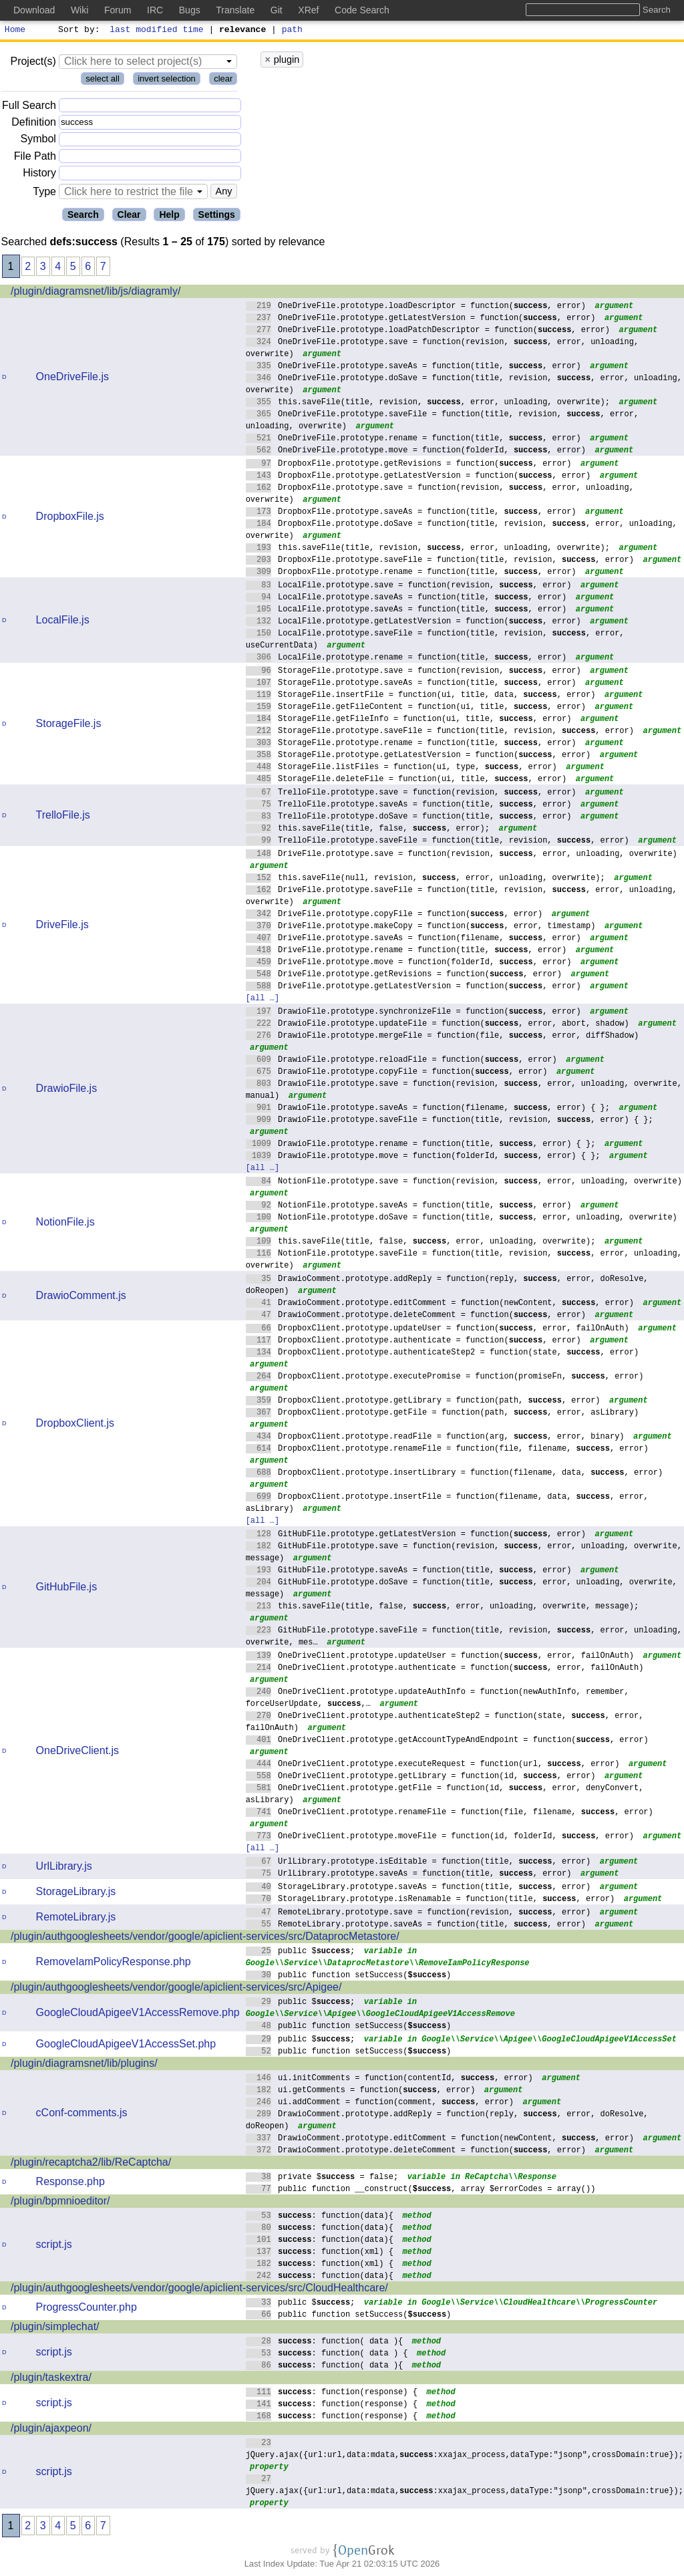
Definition (33, 124)
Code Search (362, 10)
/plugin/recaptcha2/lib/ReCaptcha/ (91, 2164)
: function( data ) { (327, 2354)
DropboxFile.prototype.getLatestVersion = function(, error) (418, 476)
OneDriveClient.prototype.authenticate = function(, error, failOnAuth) (445, 1669)
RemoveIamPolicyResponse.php (113, 1963)
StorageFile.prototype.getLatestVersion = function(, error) (418, 756)
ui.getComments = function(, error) (361, 2091)
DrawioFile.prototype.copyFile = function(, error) (397, 1073)
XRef (308, 10)
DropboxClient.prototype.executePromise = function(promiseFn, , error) (445, 1377)
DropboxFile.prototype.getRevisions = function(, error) (409, 464)
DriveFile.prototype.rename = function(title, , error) (406, 951)
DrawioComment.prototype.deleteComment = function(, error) (416, 1316)
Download (34, 10)
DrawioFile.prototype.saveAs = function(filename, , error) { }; (428, 1109)
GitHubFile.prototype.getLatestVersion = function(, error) (416, 1535)
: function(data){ (320, 2217)
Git (277, 10)
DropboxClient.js (75, 1425)
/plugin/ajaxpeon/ (51, 2430)
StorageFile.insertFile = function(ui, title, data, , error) (421, 696)
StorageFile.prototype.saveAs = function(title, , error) (411, 684)
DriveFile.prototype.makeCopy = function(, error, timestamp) (421, 927)
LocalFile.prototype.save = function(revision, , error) (409, 586)
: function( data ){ (324, 2342)
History (39, 174)
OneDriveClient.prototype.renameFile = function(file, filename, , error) (450, 1813)
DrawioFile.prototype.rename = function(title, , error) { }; (421, 1145)
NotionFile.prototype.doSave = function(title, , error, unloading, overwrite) (462, 1218)
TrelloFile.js (63, 817)
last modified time (157, 31)
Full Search (29, 107)
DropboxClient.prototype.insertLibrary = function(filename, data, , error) (454, 1473)
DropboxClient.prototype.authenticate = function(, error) (414, 1341)
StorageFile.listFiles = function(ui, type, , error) (402, 768)
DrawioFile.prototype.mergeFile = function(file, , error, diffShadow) (442, 1036)
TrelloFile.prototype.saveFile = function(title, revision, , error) (438, 841)
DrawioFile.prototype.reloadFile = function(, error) (402, 1060)
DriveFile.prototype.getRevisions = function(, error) (404, 975)
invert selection (167, 81)
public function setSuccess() (349, 1976)
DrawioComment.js (81, 1297)
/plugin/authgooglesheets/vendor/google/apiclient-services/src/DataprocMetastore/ (205, 1938)
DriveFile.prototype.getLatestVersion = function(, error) (414, 987)
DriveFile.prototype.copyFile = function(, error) (394, 915)
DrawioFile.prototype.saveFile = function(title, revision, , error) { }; (450, 1121)
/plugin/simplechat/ (55, 2328)
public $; (300, 1952)
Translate (235, 10)
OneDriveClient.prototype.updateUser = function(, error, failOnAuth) (440, 1657)
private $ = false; (322, 2178)
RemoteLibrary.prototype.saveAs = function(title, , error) (416, 1925)
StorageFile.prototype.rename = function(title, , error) (411, 744)
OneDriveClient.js (77, 1752)
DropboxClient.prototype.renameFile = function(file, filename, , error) (447, 1449)
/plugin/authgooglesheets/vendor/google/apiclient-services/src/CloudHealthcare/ (199, 2289)
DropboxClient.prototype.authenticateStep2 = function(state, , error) (442, 1353)
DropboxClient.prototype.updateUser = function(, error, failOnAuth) (438, 1329)
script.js (54, 2246)
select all (103, 81)
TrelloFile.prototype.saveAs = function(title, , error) (409, 805)
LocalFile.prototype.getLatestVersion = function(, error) (414, 622)
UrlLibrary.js (64, 1868)
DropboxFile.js (70, 518)
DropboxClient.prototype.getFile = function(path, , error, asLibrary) (442, 1413)
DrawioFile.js (67, 1090)
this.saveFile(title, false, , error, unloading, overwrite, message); (442, 1607)
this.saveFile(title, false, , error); (368, 829)
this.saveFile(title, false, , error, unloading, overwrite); (421, 1242)
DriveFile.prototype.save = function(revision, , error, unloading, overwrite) (462, 855)
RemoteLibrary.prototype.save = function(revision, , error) (418, 1913)
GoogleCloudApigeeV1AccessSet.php (126, 2045)
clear (223, 81)
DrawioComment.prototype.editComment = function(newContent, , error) (440, 1304)
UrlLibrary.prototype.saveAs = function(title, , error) (409, 1874)
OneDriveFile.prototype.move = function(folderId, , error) (416, 451)
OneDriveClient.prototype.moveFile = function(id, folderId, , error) (440, 1837)
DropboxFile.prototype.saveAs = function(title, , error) (411, 513)
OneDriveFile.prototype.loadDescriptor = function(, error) (416, 307)
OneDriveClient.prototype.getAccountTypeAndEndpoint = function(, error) (447, 1741)
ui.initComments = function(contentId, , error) (390, 2079)
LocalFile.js (63, 621)
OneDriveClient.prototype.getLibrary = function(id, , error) (421, 1777)
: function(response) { (332, 2393)
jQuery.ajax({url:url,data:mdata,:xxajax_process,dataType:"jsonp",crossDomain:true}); (464, 2450)
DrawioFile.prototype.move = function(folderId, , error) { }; (423, 1157)
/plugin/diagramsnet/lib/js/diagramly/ (95, 293)
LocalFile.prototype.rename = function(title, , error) (406, 658)
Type (44, 193)
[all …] (262, 999)
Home (15, 31)
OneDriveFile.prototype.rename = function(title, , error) (414, 439)
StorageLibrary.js (76, 1893)
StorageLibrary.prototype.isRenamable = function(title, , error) (430, 1900)
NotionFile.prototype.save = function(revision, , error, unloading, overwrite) (464, 1182)
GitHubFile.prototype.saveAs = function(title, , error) (409, 1571)
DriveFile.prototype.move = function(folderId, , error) (409, 963)
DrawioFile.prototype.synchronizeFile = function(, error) (414, 1012)
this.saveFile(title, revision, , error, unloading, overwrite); (428, 403)
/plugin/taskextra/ (51, 2379)
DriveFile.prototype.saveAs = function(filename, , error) (414, 939)
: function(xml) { (320, 2253)
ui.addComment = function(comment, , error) (380, 2103)
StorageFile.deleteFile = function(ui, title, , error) (406, 780)
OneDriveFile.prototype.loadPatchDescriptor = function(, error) (428, 331)
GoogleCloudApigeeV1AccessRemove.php (138, 2014)
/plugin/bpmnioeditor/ (60, 2202)
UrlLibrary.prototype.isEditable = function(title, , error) (418, 1862)
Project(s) (32, 63)
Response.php (70, 2183)
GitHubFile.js (67, 1588)
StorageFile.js (69, 725)
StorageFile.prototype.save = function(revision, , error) (414, 672)
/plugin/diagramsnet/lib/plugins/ (84, 2065)
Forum (117, 10)
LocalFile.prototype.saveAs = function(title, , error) (406, 598)
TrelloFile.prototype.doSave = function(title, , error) (409, 817)
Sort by (77, 31)
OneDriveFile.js (72, 378)
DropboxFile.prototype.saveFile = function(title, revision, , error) (440, 561)
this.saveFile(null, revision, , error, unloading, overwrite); (426, 879)
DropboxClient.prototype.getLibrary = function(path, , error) (423, 1401)
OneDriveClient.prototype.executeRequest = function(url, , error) (433, 1765)
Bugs (189, 10)
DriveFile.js (62, 926)
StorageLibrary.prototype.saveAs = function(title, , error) (418, 1888)
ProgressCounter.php (86, 2309)
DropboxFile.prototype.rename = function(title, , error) (411, 573)
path (292, 31)
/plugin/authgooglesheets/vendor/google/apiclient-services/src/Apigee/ (176, 1989)
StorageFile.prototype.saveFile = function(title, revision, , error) (440, 732)
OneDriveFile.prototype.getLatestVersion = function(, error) (421, 319)
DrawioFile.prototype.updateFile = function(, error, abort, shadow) (438, 1024)
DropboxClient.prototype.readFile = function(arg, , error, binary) (435, 1437)
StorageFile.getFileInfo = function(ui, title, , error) (409, 720)
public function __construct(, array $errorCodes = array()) (421, 2190)
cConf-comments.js (82, 2114)
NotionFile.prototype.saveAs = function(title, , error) (409, 1206)
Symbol (38, 141)
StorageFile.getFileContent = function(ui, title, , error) (416, 708)
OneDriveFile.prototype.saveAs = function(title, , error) (414, 367)
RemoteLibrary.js (76, 1918)
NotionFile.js (65, 1224)
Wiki (79, 10)
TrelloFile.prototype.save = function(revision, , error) (411, 793)
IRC (155, 10)
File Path (35, 158)
